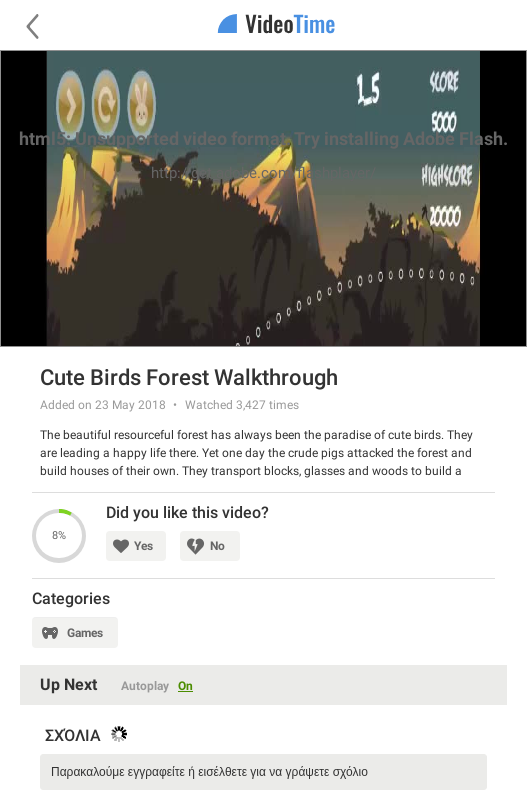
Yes (143, 546)
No (217, 546)
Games (85, 633)
